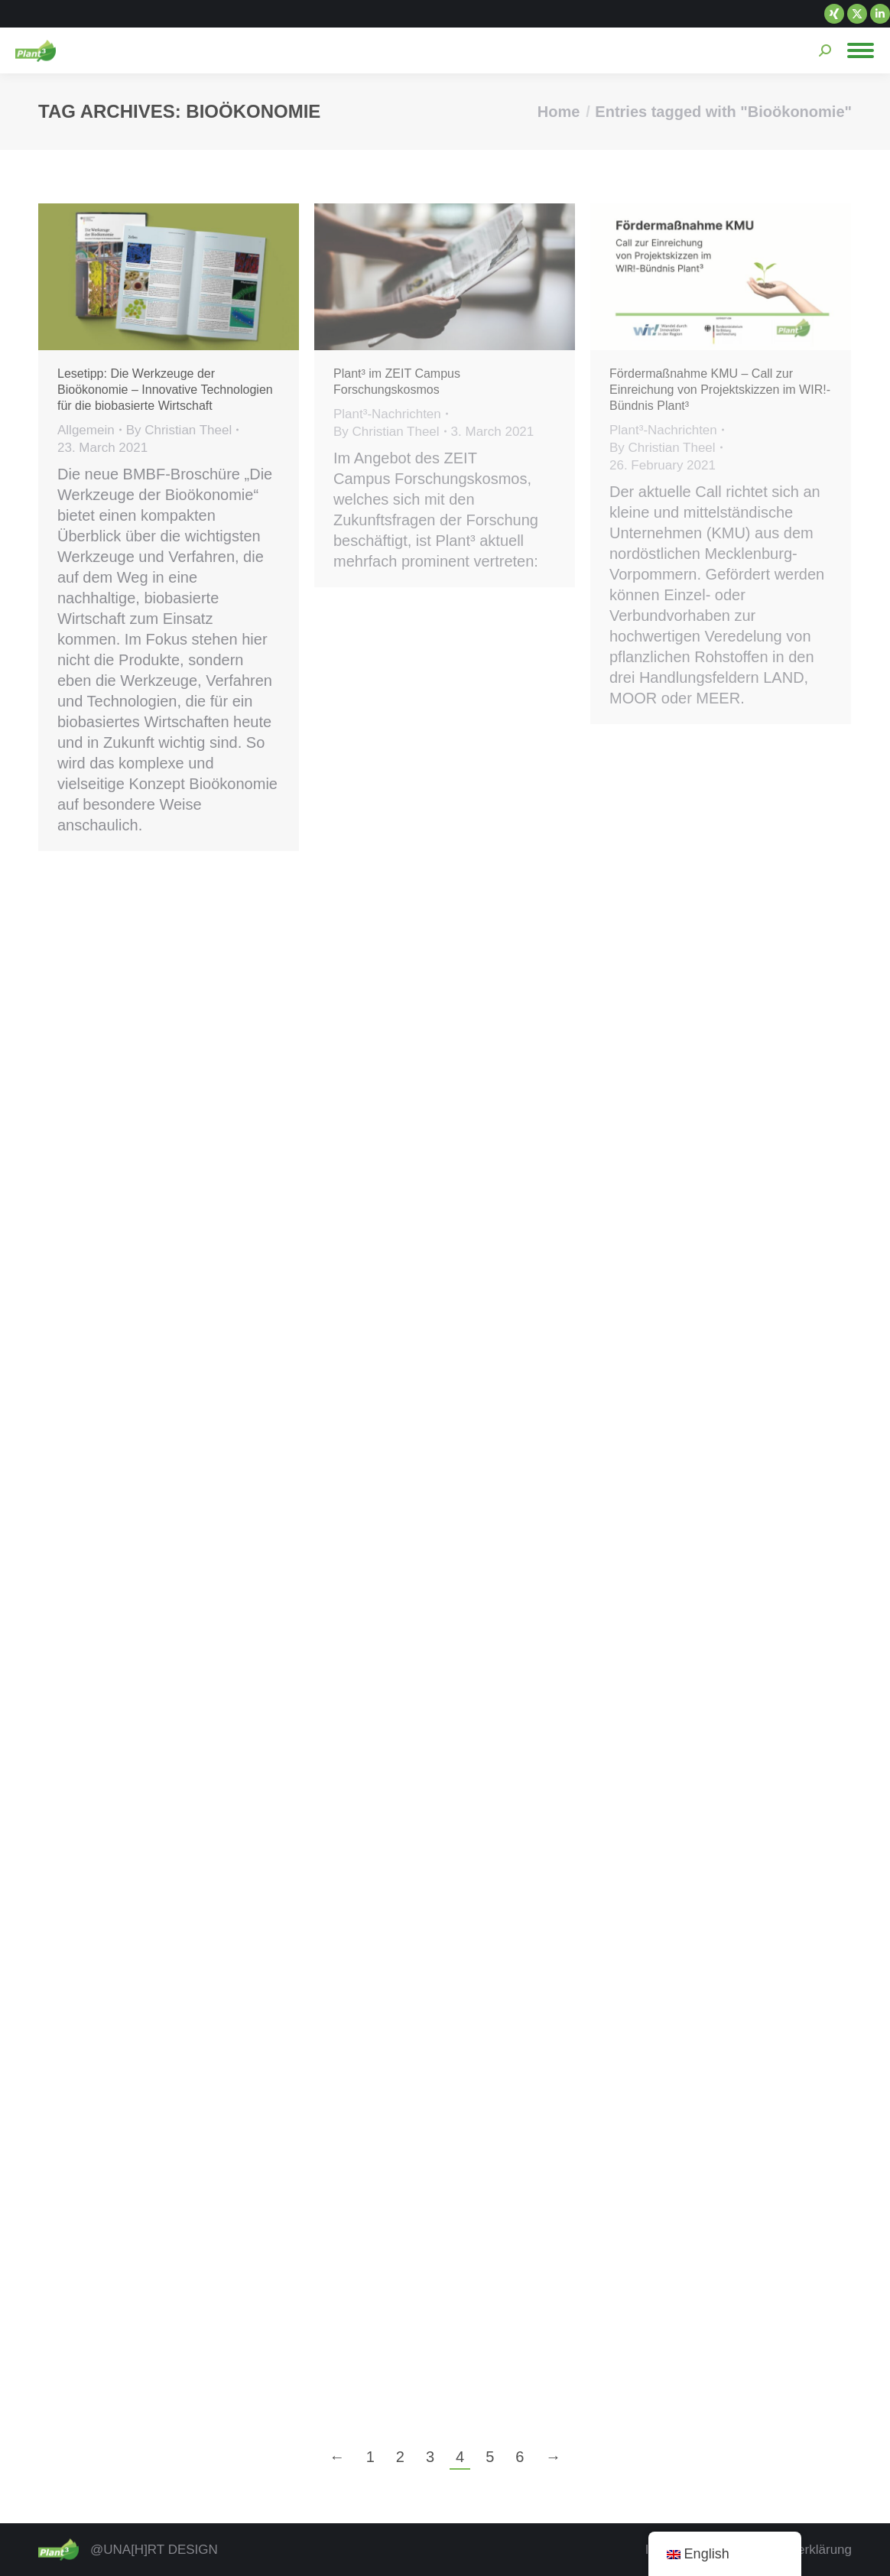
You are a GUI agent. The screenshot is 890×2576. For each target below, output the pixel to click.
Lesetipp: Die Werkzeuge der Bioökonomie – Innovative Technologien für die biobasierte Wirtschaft (165, 389)
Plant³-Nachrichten (387, 414)
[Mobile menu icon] (860, 50)
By (179, 430)
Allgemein (86, 430)
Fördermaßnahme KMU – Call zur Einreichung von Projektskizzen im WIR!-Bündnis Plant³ (719, 389)
